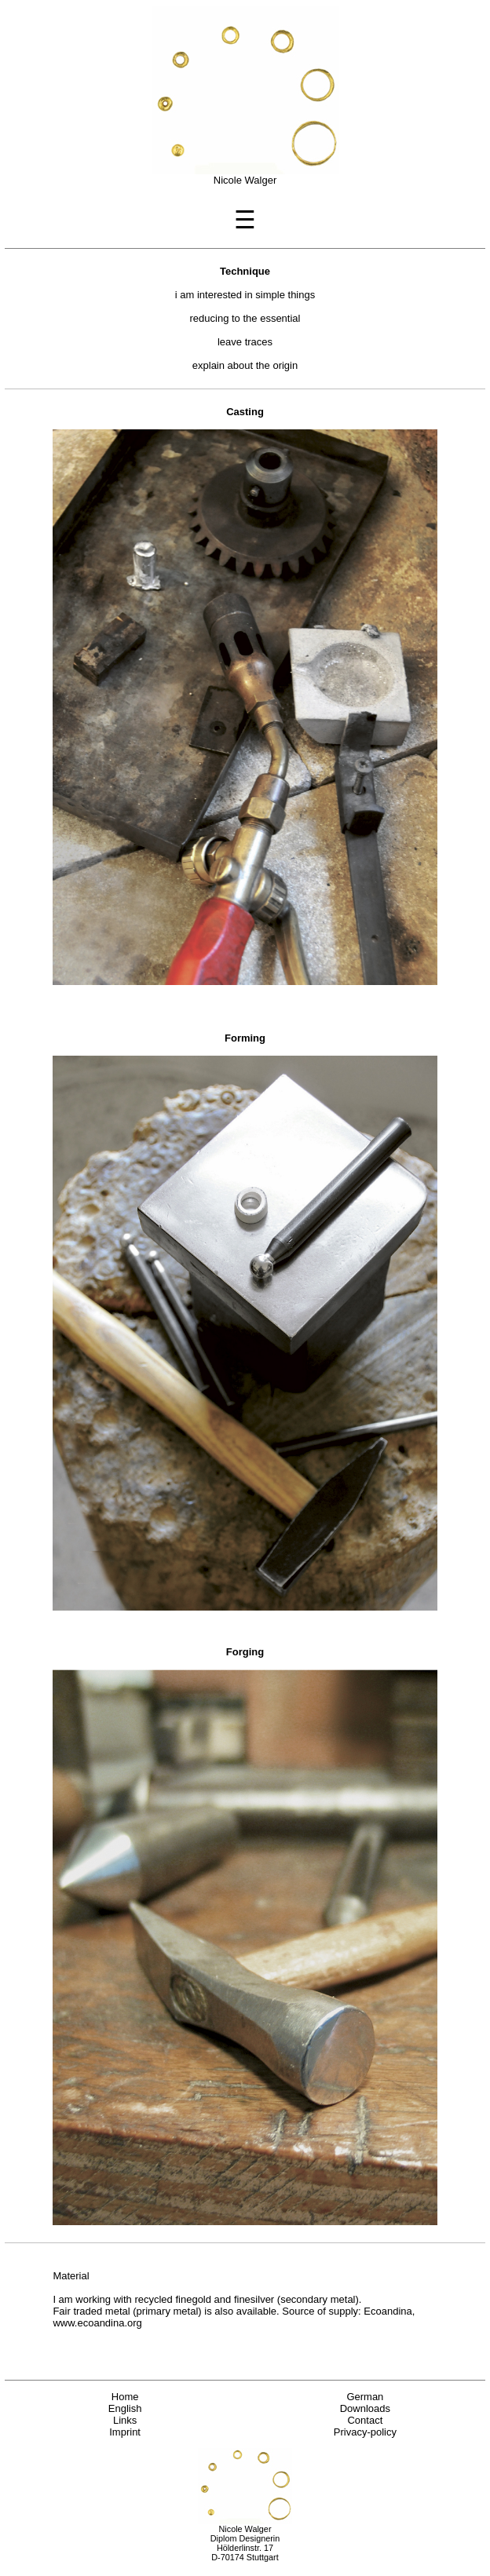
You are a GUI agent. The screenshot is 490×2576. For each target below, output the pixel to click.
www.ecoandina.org (97, 2323)
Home (125, 2397)
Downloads (365, 2408)
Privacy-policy (365, 2432)
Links (125, 2420)
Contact (364, 2420)
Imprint (125, 2432)
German (364, 2397)
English (125, 2408)
